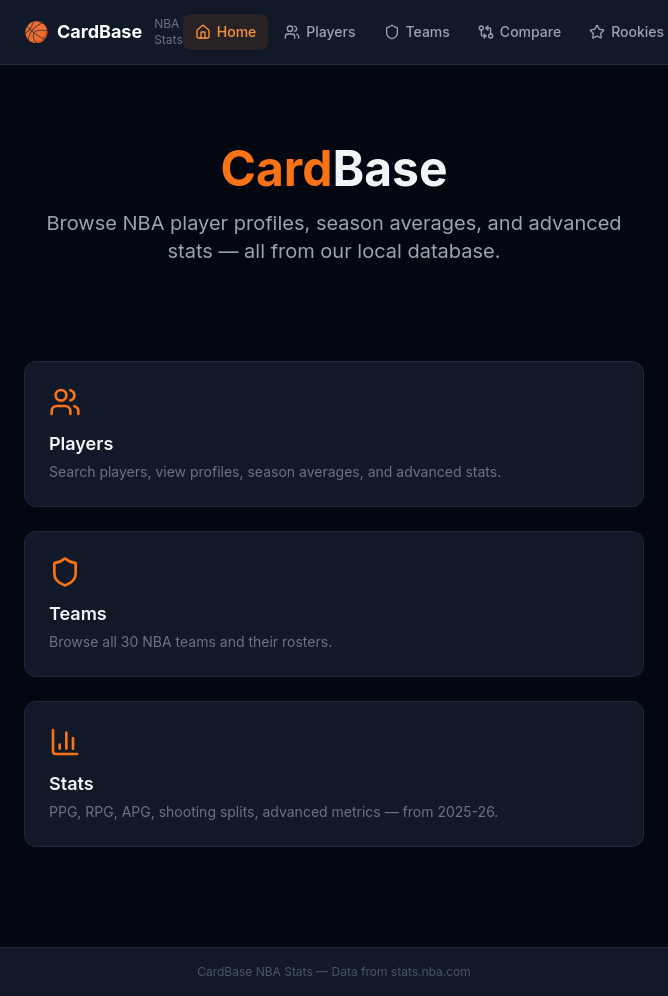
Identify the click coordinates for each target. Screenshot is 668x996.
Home (226, 31)
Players (319, 31)
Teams (417, 31)
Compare (519, 31)
